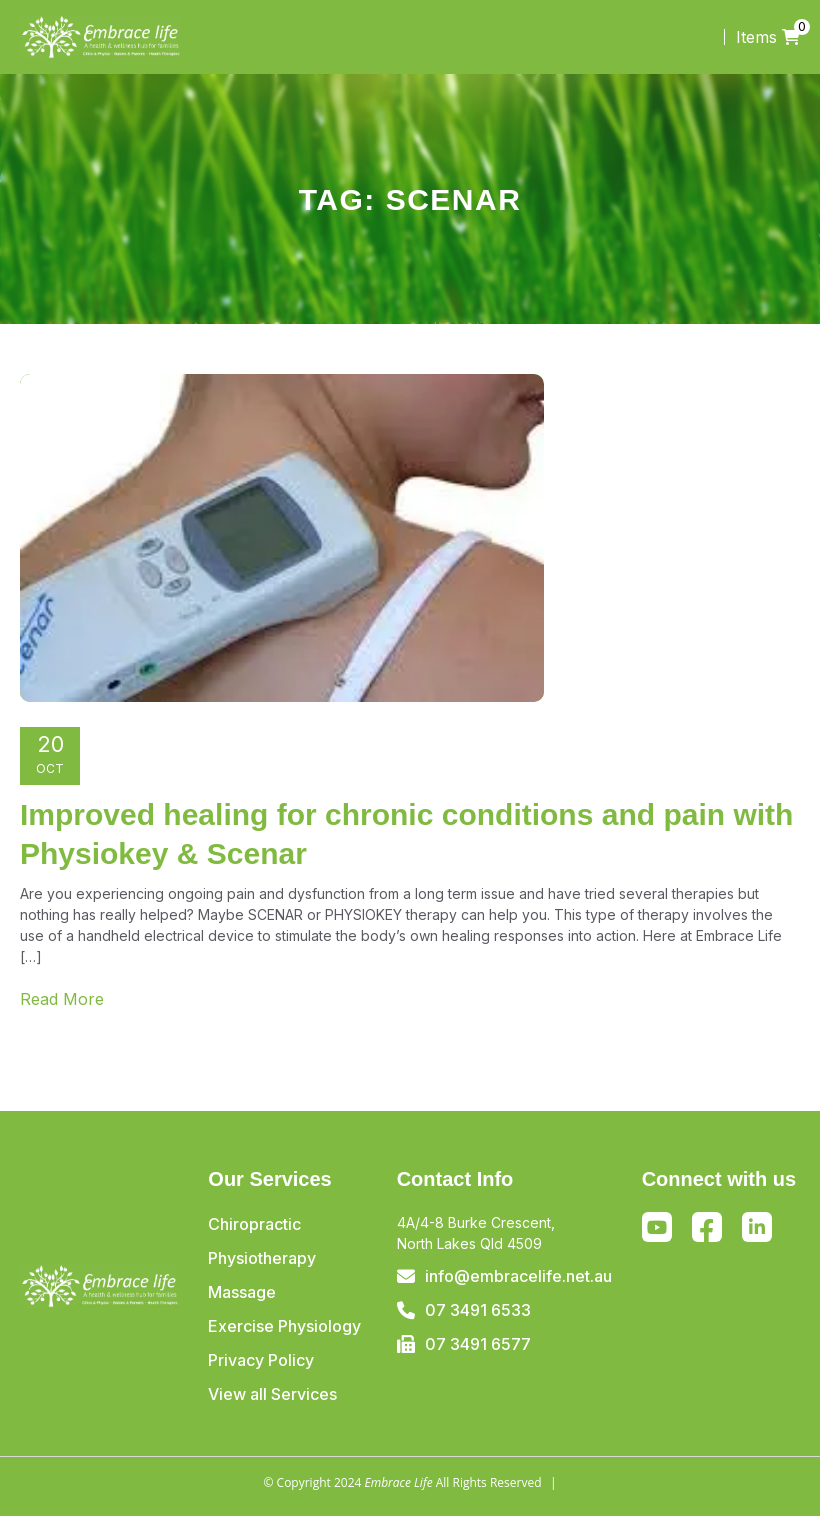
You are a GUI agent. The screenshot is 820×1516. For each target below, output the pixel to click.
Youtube (657, 1227)
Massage (242, 1292)
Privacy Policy (261, 1360)
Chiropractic (254, 1224)
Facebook (706, 1231)
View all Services (272, 1394)
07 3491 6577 (478, 1344)
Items (768, 37)
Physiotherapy (262, 1258)
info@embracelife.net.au (518, 1276)
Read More (62, 999)
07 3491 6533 (478, 1310)
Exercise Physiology (284, 1326)
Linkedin (757, 1227)
